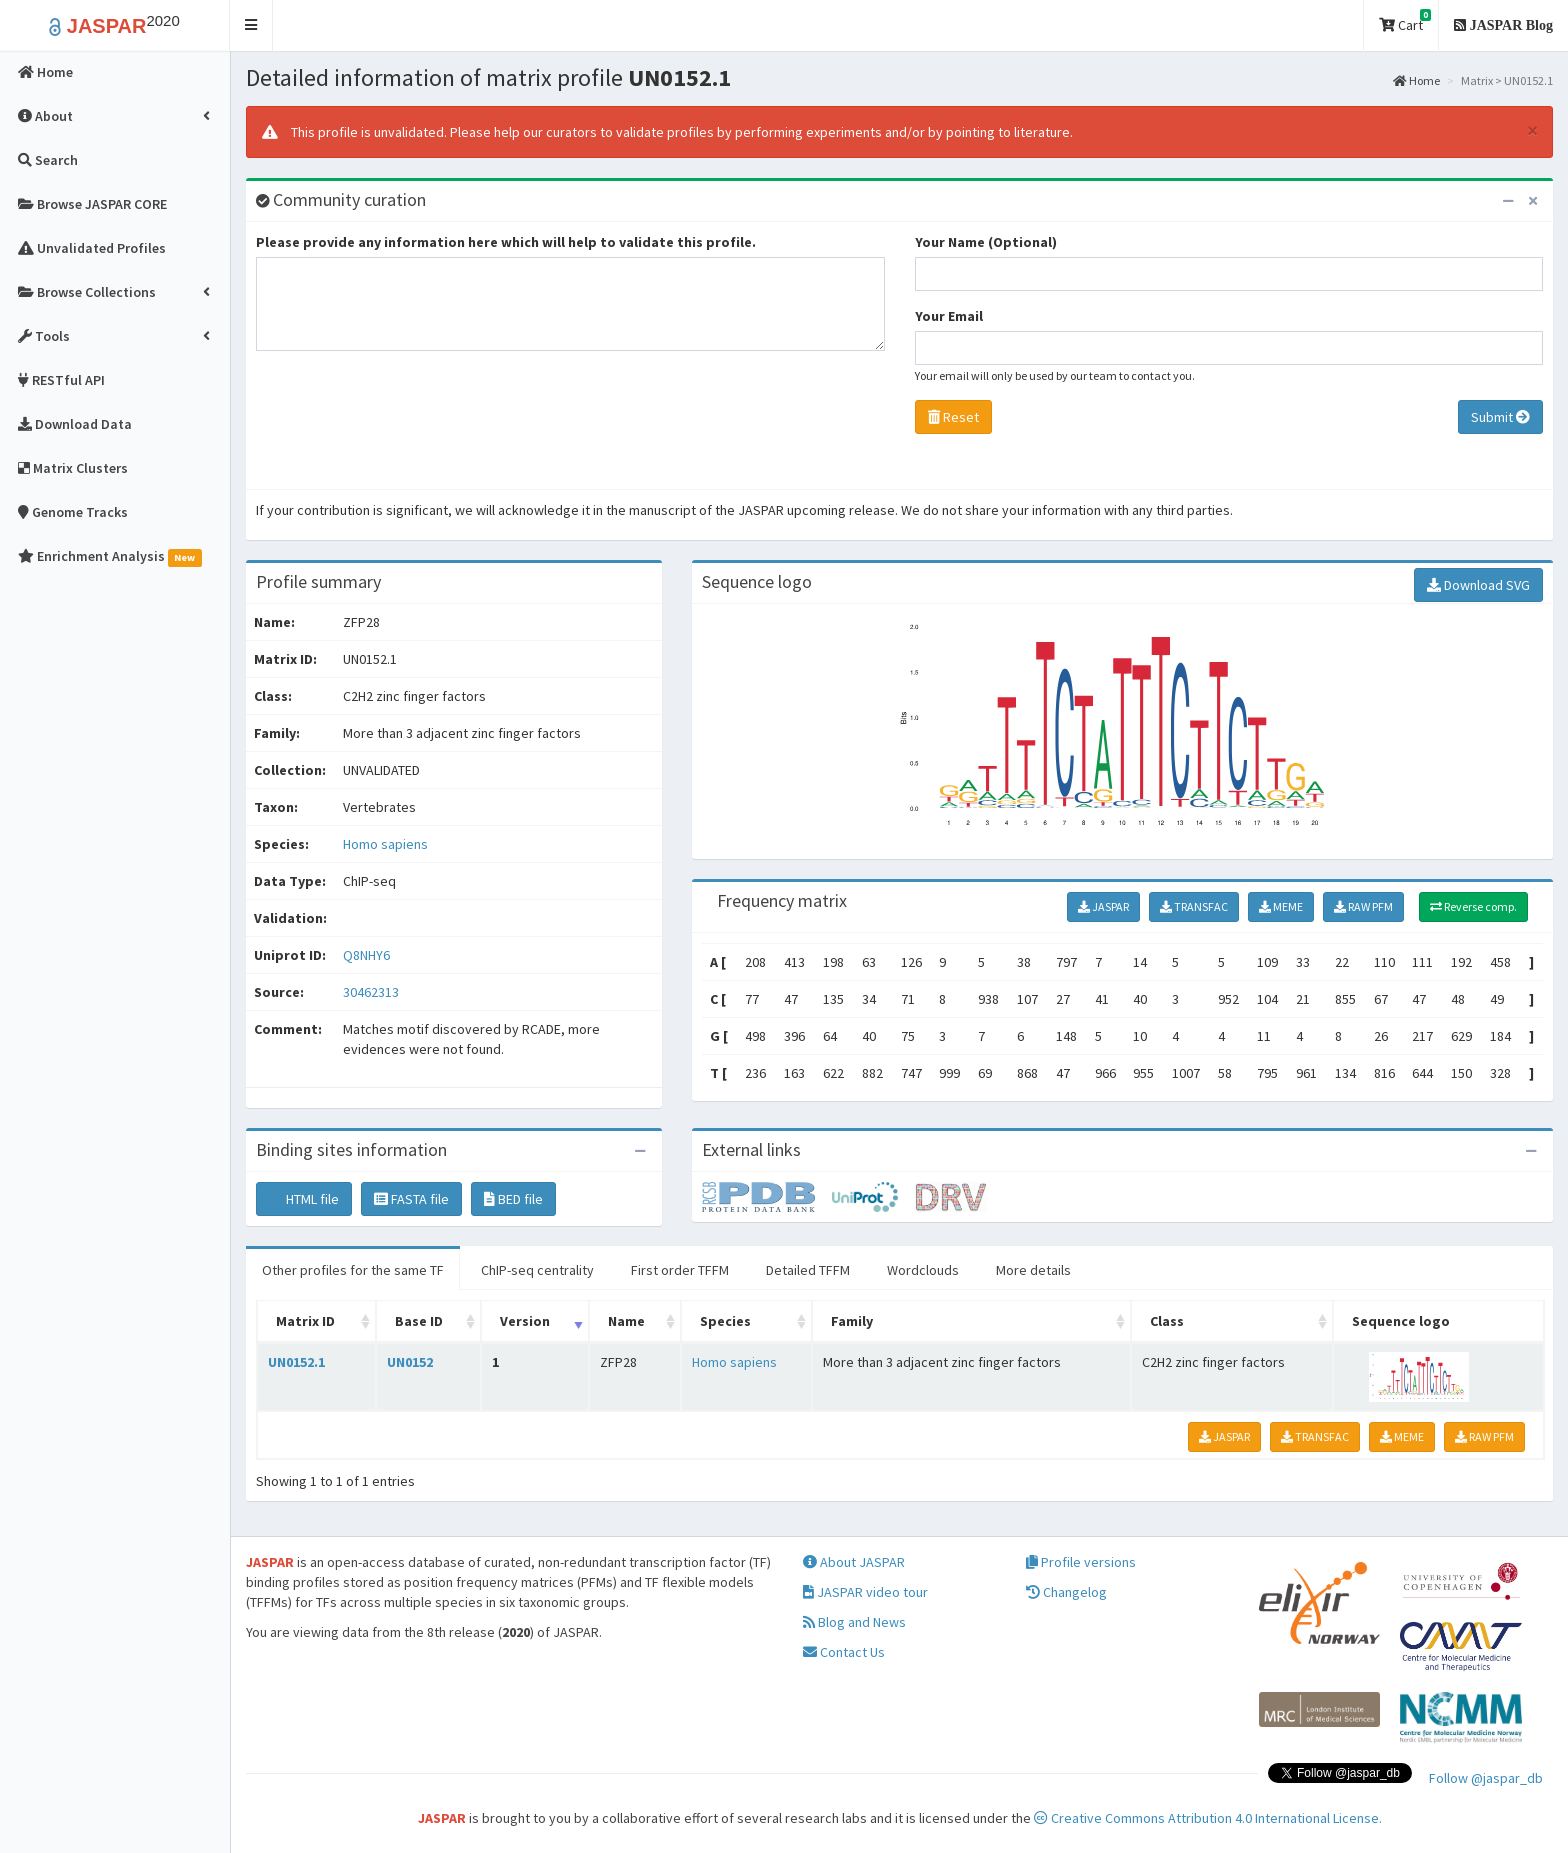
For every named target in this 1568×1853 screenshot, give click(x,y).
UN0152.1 (296, 1362)
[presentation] (408, 425)
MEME (1281, 906)
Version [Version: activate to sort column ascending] (525, 1321)
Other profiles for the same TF (353, 1270)
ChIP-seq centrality (537, 1270)
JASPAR (1103, 906)
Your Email (949, 316)
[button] (251, 25)
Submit (1500, 417)
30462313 (371, 992)
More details (1033, 1270)
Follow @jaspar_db (1486, 1778)
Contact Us (844, 1652)
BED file (513, 1199)
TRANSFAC (1194, 906)
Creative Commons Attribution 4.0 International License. (1208, 1818)
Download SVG (1478, 585)
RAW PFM (1363, 906)
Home (1416, 80)
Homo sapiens (385, 844)
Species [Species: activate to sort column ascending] (725, 1321)
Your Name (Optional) (986, 242)
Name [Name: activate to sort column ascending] (626, 1321)
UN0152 (410, 1362)
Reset (953, 417)
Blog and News (854, 1622)
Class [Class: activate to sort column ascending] (1167, 1321)
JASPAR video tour (865, 1592)
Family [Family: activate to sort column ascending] (852, 1321)
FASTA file (411, 1199)
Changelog (1066, 1592)
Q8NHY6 (368, 955)
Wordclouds (923, 1270)
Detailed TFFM (808, 1270)
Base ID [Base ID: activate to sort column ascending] (419, 1321)
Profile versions (1081, 1562)
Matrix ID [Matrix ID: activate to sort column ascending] (305, 1321)
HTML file (304, 1199)
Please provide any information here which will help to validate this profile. (506, 242)
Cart (1405, 21)
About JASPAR (854, 1562)
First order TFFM (680, 1270)
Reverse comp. (1473, 906)
